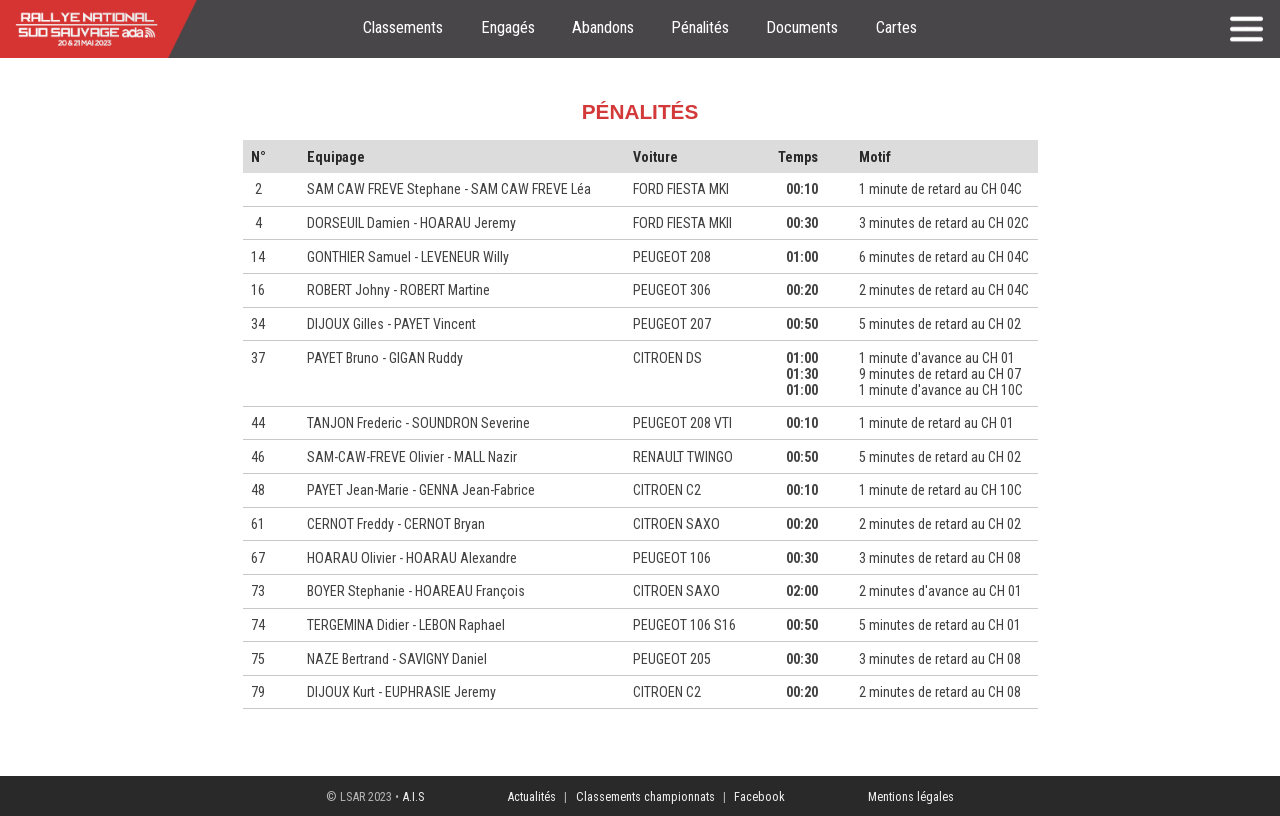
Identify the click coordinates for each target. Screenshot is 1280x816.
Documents (802, 27)
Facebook (759, 796)
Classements (403, 27)
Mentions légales (911, 796)
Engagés (508, 27)
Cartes (896, 27)
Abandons (603, 27)
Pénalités (700, 27)
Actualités (531, 796)
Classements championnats (645, 796)
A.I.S (413, 796)
